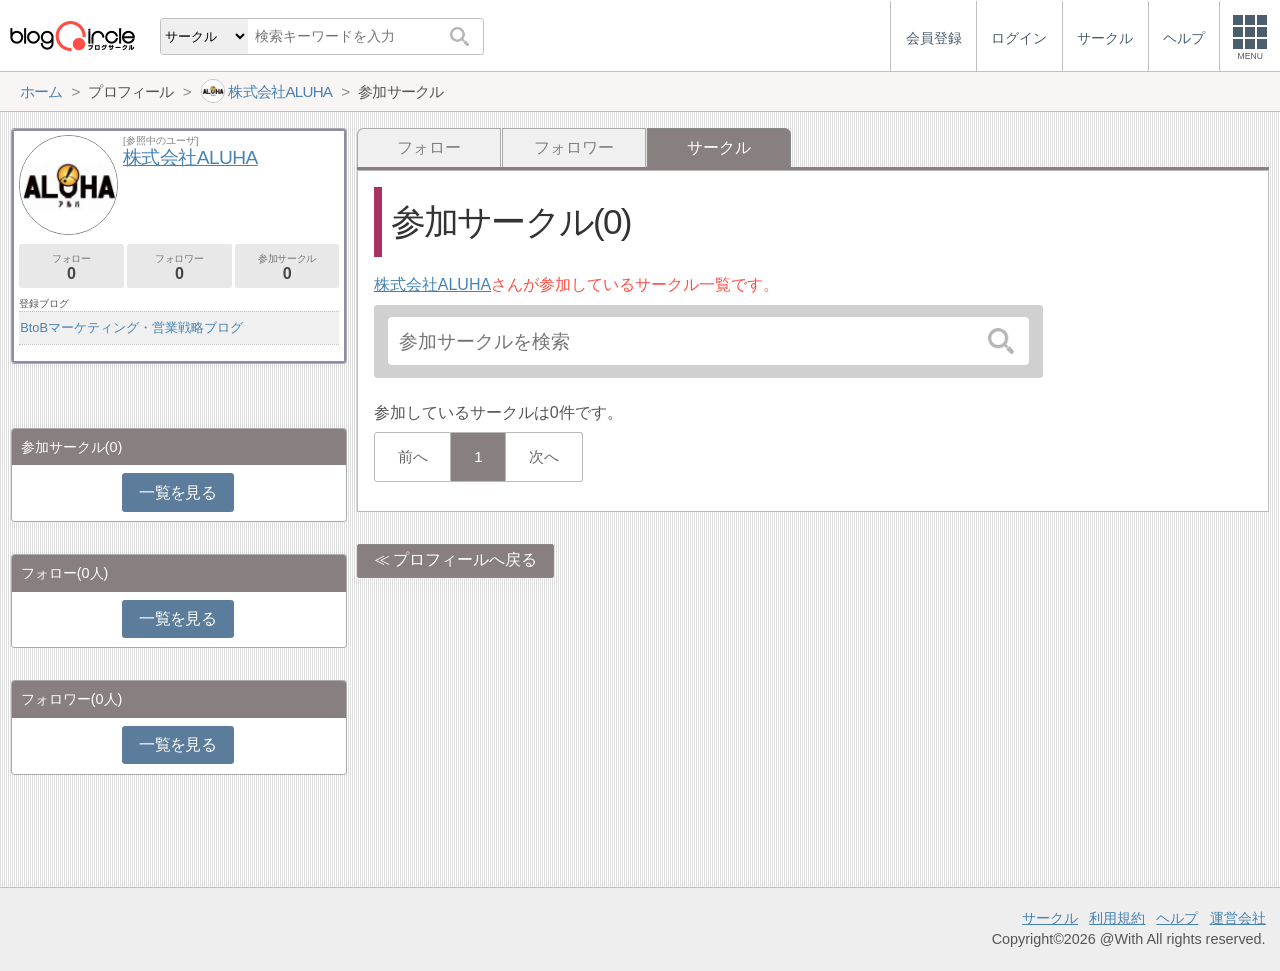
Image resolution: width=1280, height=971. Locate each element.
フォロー (429, 147)
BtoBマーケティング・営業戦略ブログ (131, 327)
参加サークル (287, 267)
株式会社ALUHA (432, 284)
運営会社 (1238, 918)
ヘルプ (1177, 918)
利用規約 (1117, 918)
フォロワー (574, 147)
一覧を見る (177, 492)
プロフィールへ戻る (465, 559)
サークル (1050, 918)
